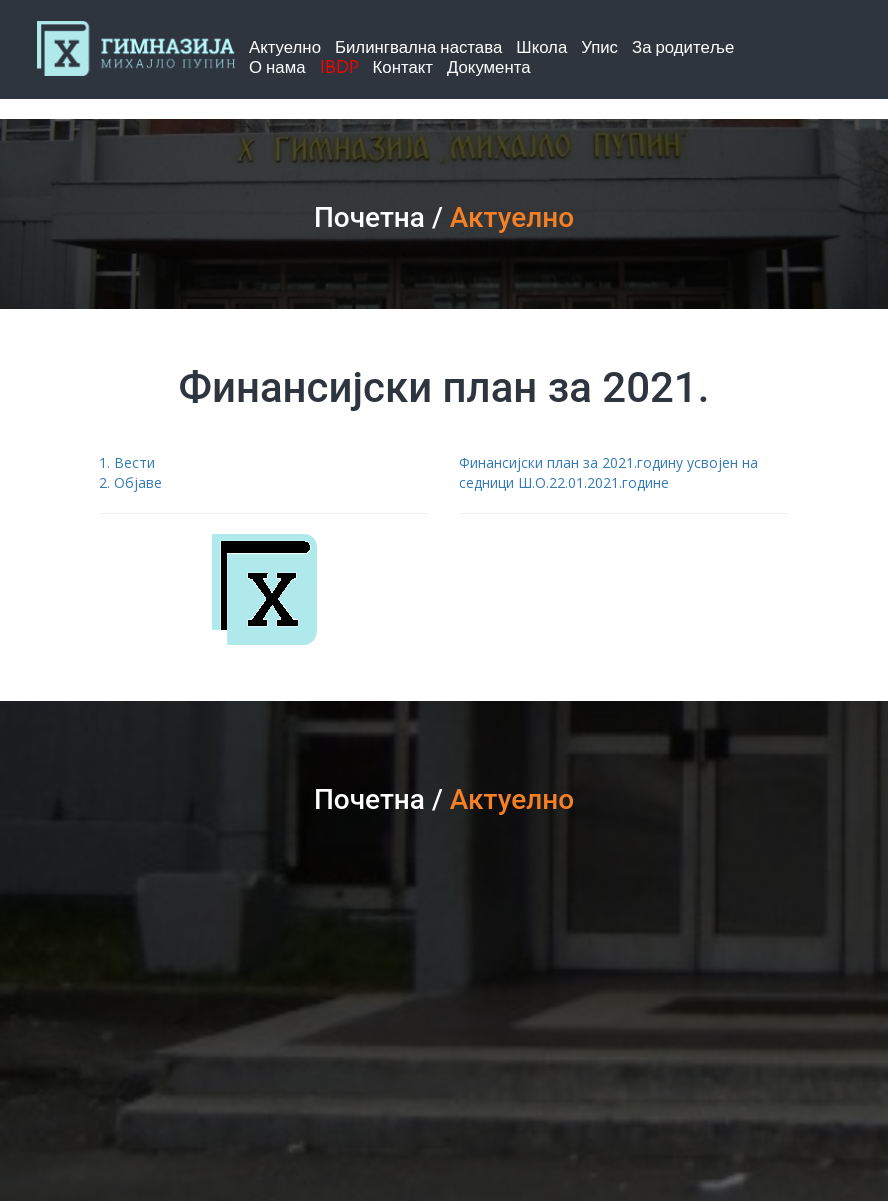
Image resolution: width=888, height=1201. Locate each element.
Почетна (369, 217)
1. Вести (127, 462)
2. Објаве (130, 482)
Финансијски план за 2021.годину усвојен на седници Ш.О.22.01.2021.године (608, 472)
